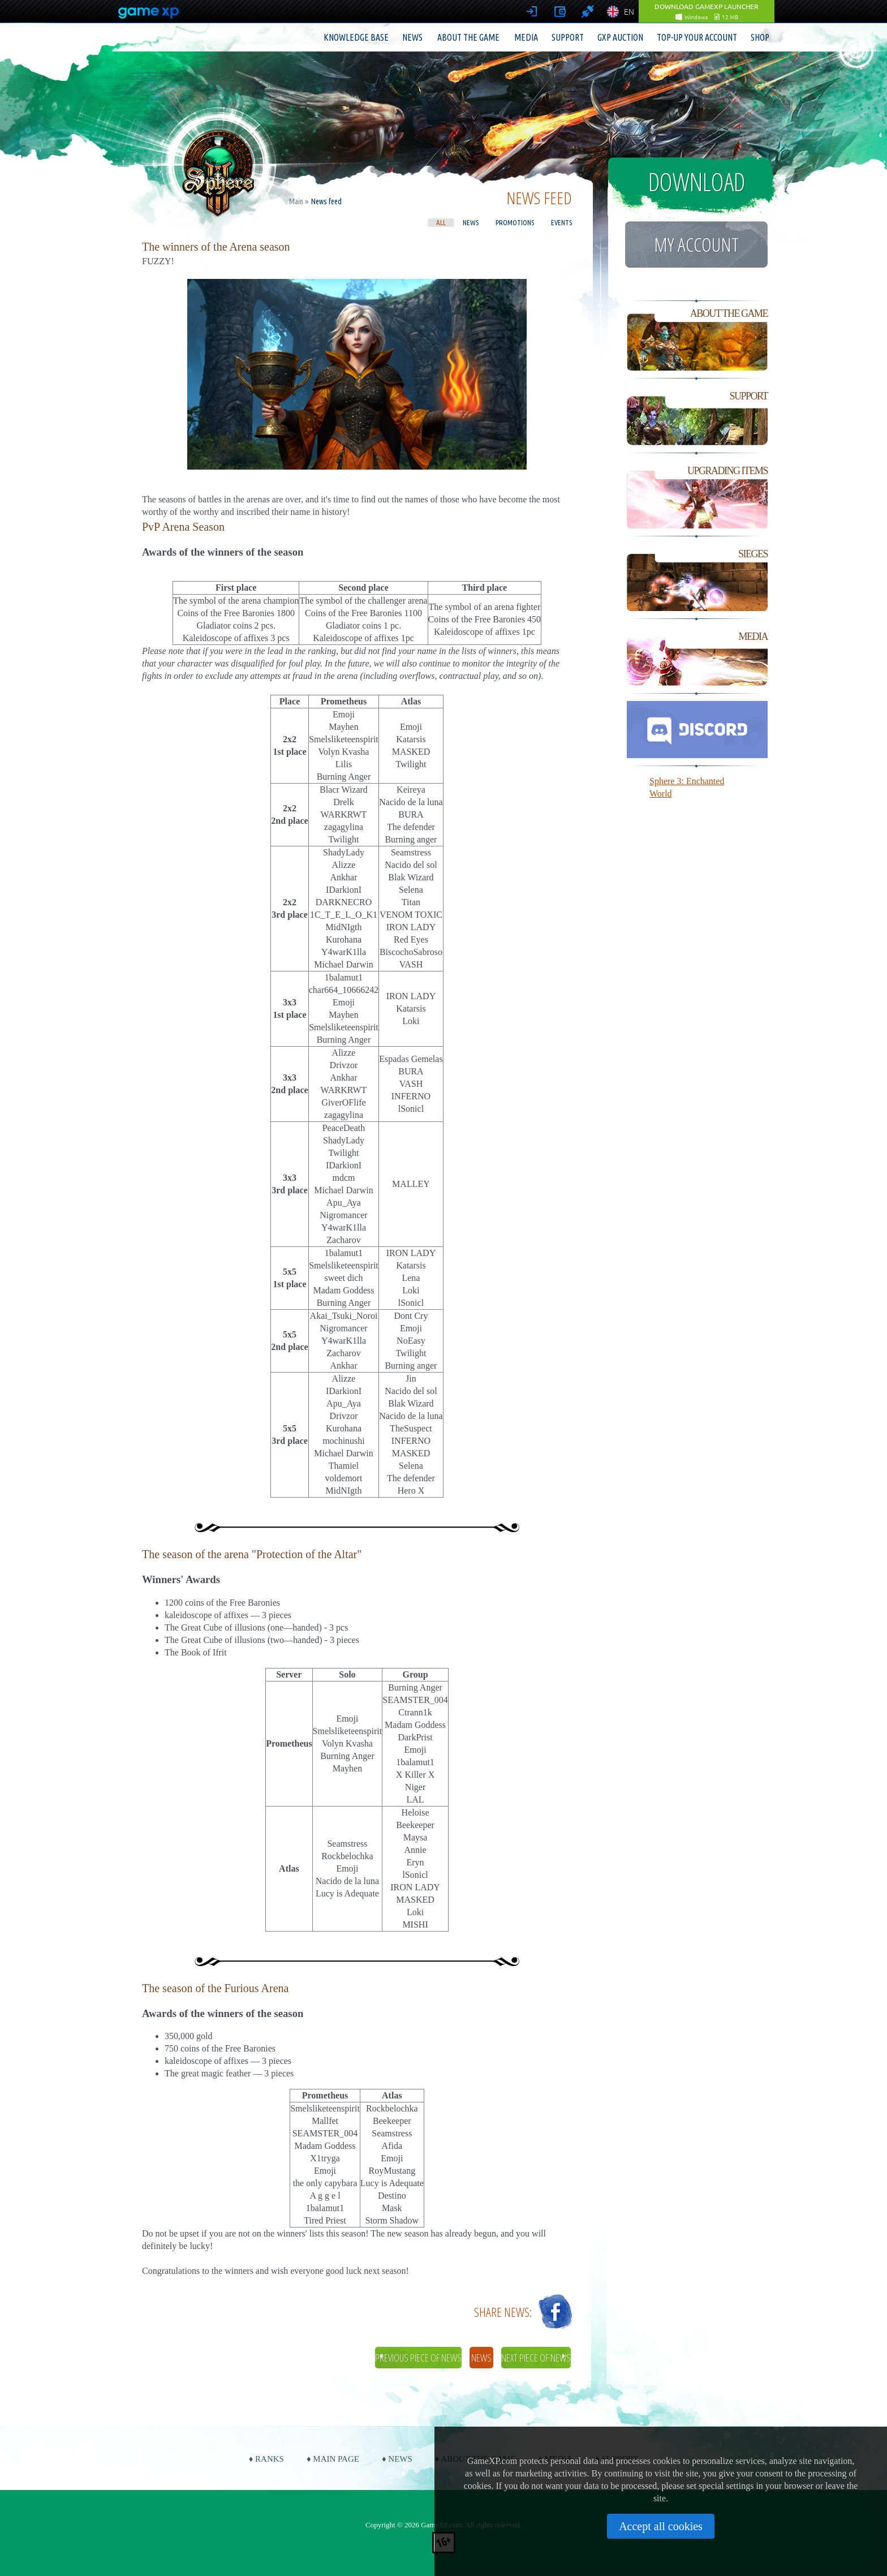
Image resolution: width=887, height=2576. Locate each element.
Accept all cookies (661, 2526)
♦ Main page (333, 2458)
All (441, 222)
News (412, 37)
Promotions (515, 222)
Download (696, 182)
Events (561, 222)
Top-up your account (697, 37)
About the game (468, 37)
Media (526, 37)
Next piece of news (536, 2357)
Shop (760, 37)
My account (696, 244)
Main (296, 201)
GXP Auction (620, 37)
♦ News (397, 2458)
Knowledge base (356, 37)
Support (568, 37)
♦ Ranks (266, 2458)
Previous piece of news (418, 2357)
